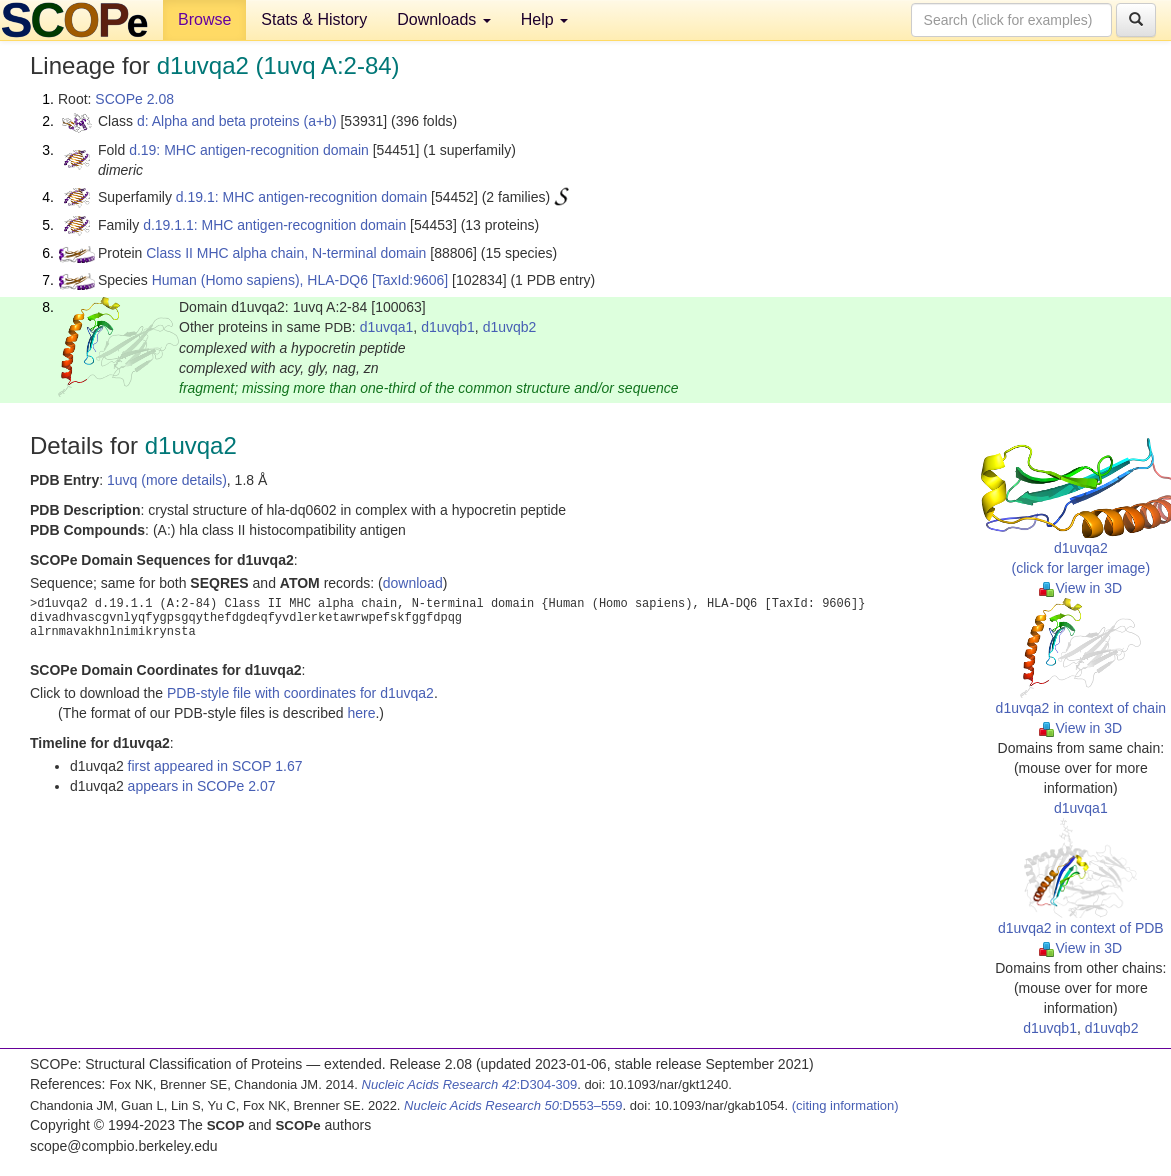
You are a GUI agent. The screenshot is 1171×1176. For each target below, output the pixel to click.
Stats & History (314, 19)
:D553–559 (513, 1105)
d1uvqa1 (387, 327)
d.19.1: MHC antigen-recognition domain (301, 197)
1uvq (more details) (167, 480)
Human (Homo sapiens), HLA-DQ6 (260, 280)
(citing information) (845, 1105)
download (413, 583)
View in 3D (1080, 588)
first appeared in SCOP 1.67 (215, 766)
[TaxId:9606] (410, 280)
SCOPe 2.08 (134, 99)
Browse (204, 19)
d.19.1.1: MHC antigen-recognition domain (274, 225)
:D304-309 (470, 1084)
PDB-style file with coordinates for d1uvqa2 (300, 693)
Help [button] (544, 19)
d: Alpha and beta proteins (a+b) (237, 121)
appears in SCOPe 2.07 (202, 786)
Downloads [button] (444, 19)
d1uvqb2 (510, 327)
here (361, 713)
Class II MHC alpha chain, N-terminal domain (286, 253)
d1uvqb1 (448, 327)
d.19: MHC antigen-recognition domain (249, 150)
